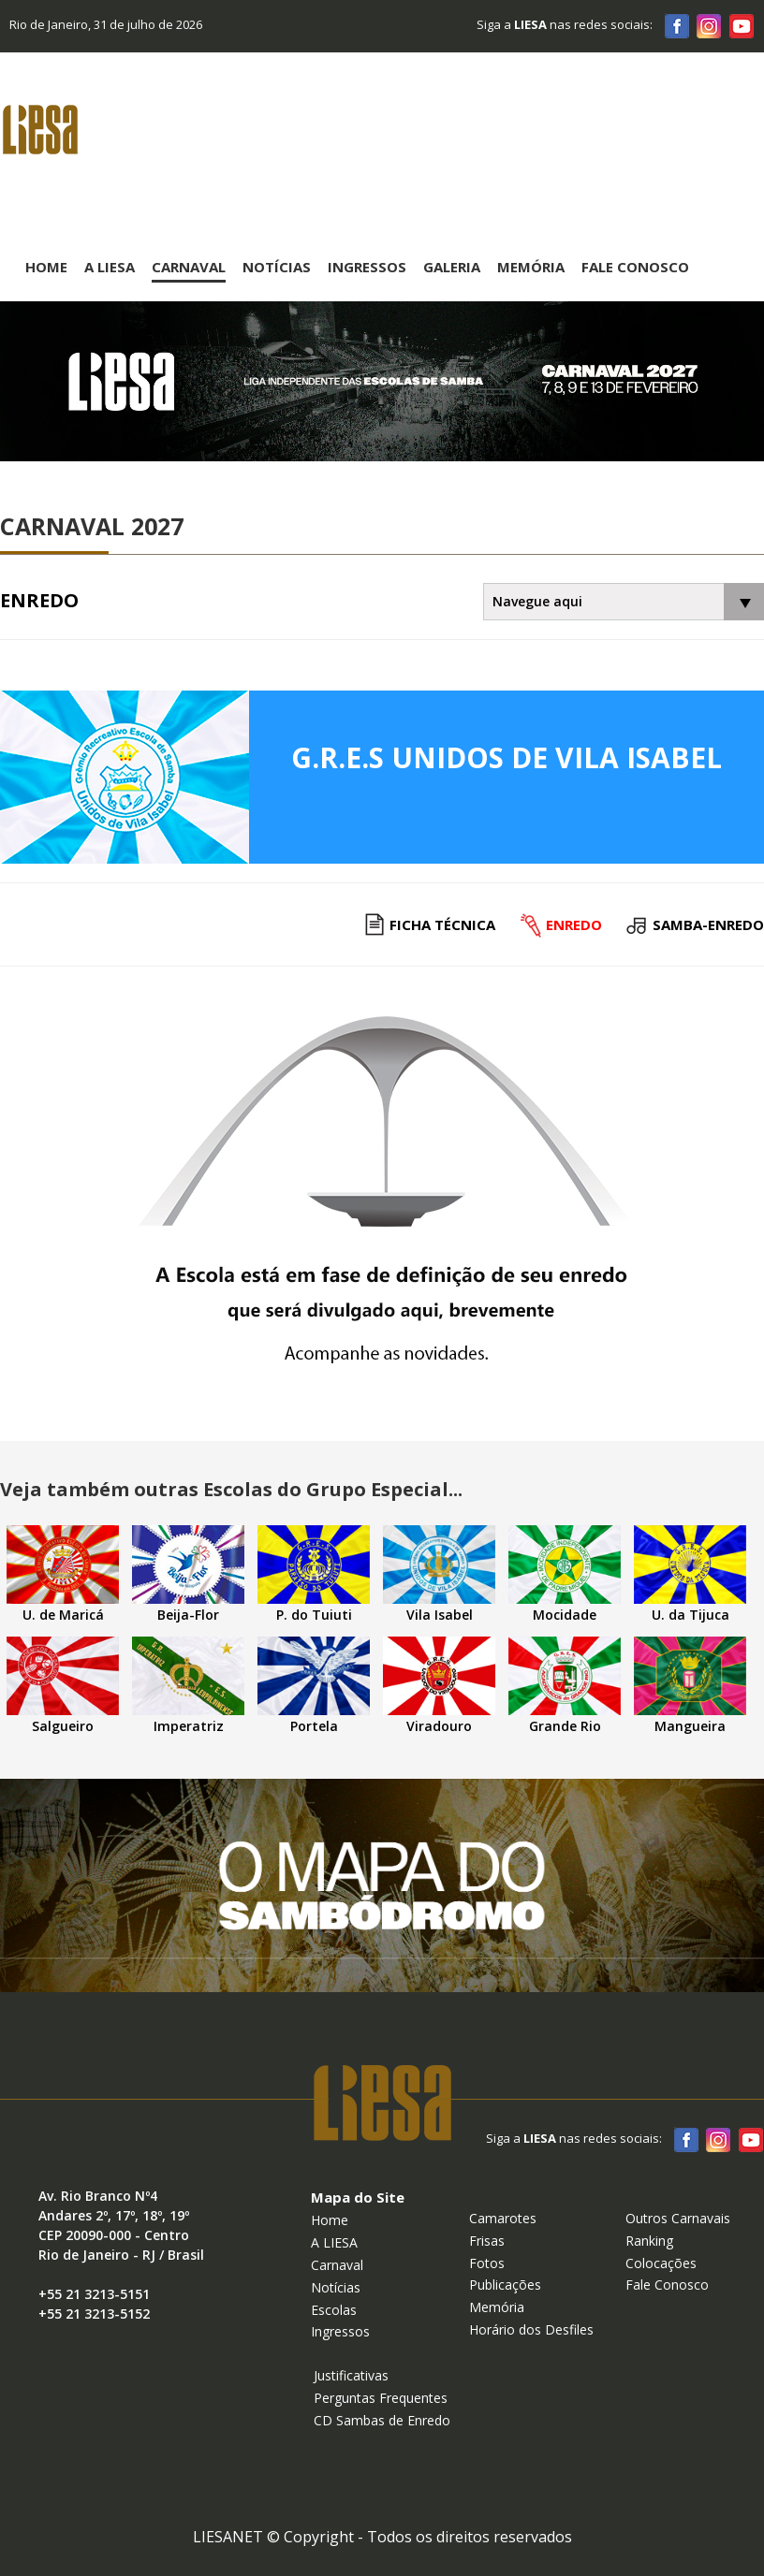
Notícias (276, 266)
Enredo (574, 924)
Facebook (677, 25)
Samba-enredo (708, 924)
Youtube (741, 25)
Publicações (505, 2284)
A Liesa (109, 266)
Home (46, 266)
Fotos (487, 2263)
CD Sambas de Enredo (382, 2420)
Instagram (709, 25)
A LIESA (334, 2242)
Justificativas (351, 2375)
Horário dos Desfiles (531, 2329)
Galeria (451, 266)
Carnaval (189, 266)
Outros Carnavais (677, 2218)
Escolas (334, 2310)
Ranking (649, 2240)
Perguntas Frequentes (381, 2398)
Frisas (487, 2240)
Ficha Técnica (442, 924)
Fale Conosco (635, 266)
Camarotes (502, 2218)
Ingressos (367, 266)
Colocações (661, 2263)
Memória (531, 266)
